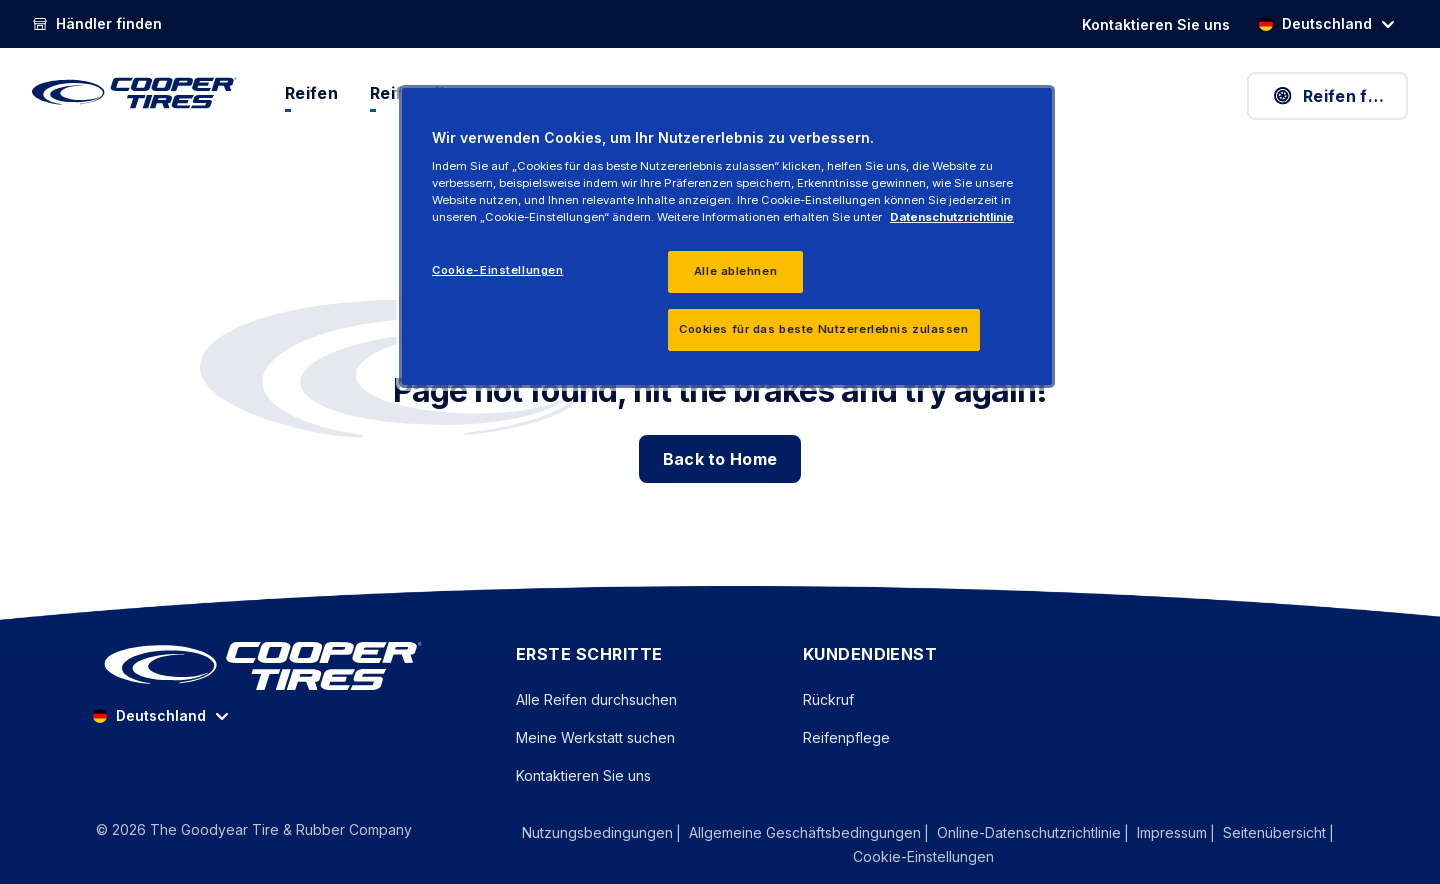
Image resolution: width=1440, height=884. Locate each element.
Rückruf (828, 699)
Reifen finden (1339, 96)
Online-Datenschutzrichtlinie (1029, 832)
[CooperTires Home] (134, 93)
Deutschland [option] (1315, 23)
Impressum (1172, 832)
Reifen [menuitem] (311, 93)
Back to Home (720, 459)
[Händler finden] (97, 24)
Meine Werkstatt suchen (595, 737)
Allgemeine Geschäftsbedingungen (805, 832)
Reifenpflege (846, 737)
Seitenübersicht (1274, 832)
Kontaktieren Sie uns (583, 775)
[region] (727, 236)
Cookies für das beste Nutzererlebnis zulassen (824, 329)
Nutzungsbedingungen (597, 832)
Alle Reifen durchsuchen (596, 699)
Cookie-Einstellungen (923, 857)
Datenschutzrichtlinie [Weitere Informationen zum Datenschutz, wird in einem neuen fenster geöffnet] (952, 217)
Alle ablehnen (735, 271)
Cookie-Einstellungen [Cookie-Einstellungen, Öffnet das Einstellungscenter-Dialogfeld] (497, 270)
